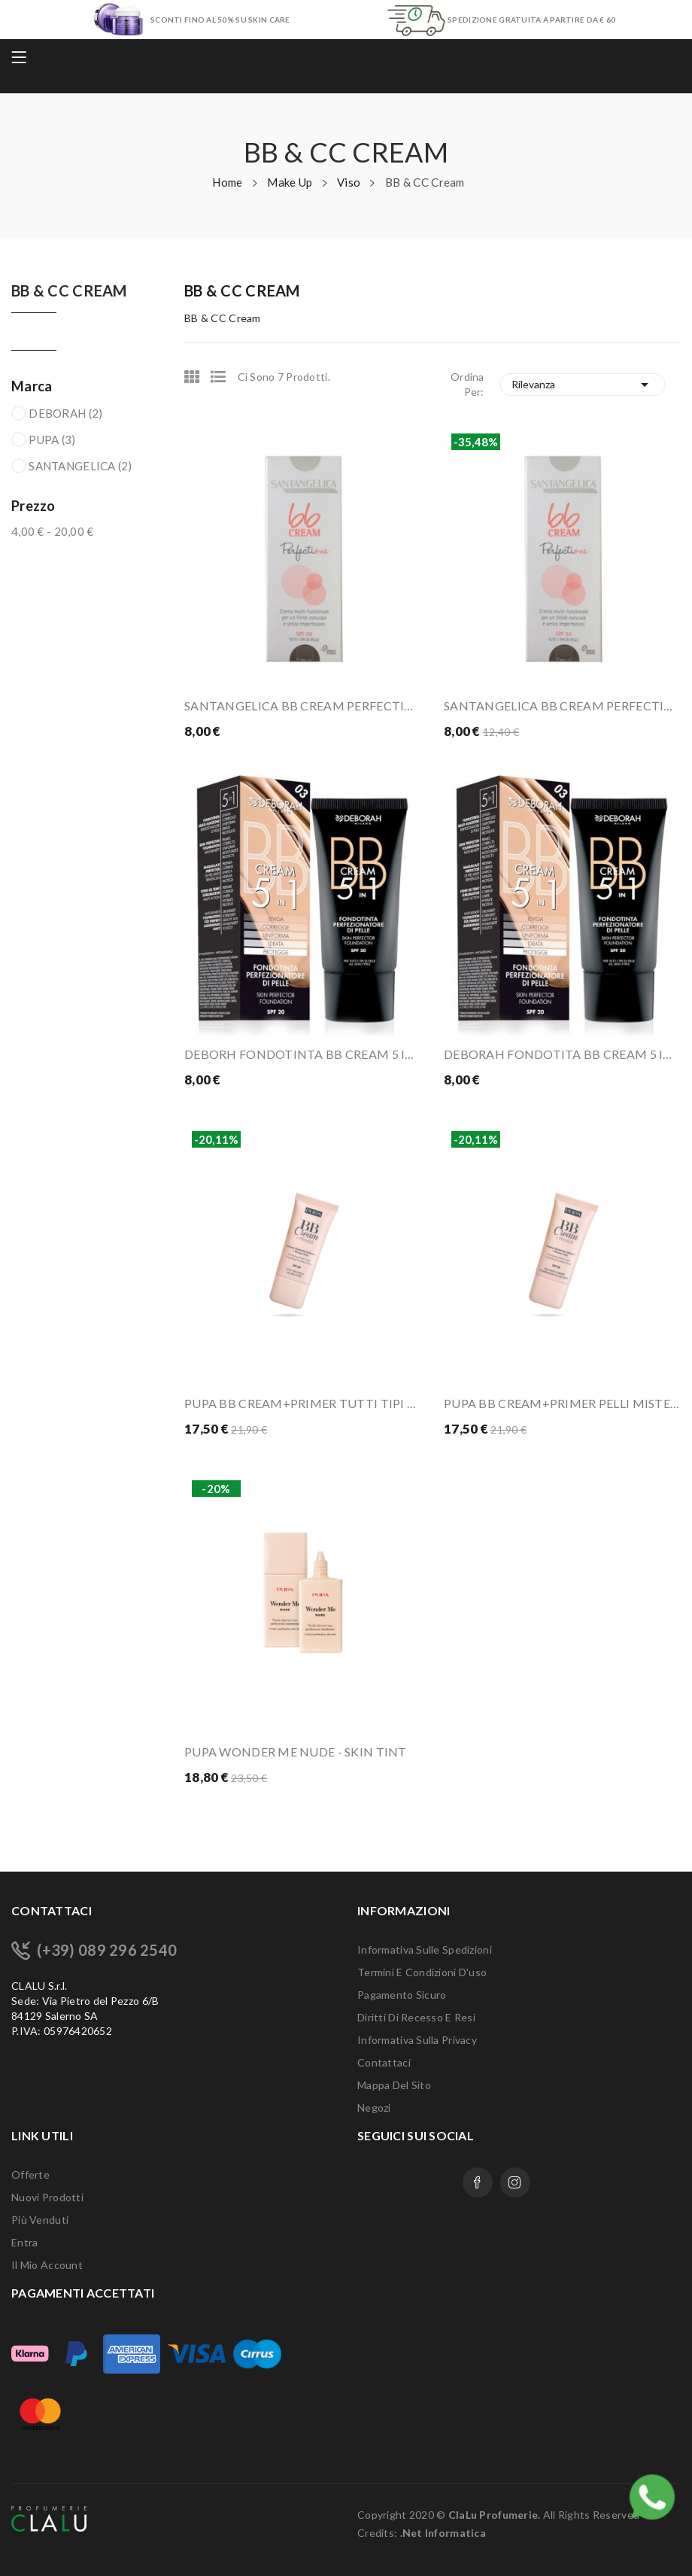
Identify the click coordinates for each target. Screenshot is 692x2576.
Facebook (478, 2182)
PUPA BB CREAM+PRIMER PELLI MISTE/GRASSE (562, 1403)
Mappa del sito (394, 2085)
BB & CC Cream (69, 291)
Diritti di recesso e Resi (416, 2017)
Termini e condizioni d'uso (422, 1972)
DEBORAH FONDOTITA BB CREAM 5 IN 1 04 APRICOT (562, 1054)
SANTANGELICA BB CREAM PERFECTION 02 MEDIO (562, 705)
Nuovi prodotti (47, 2197)
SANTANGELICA (80, 466)
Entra (24, 2242)
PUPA (52, 439)
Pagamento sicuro (401, 1994)
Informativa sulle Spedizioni (424, 1949)
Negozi (374, 2107)
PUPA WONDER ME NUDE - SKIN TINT (295, 1751)
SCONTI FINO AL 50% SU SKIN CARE (220, 19)
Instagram (515, 2182)
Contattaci (384, 2062)
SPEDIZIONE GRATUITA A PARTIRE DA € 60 (531, 19)
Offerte (30, 2174)
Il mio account (47, 2264)
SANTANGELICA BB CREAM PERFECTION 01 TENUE (302, 705)
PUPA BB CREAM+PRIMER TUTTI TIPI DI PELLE (302, 1403)
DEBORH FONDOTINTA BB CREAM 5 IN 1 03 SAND (302, 1054)
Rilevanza (582, 385)
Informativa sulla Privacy (417, 2039)
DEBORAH (65, 413)
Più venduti (39, 2219)
